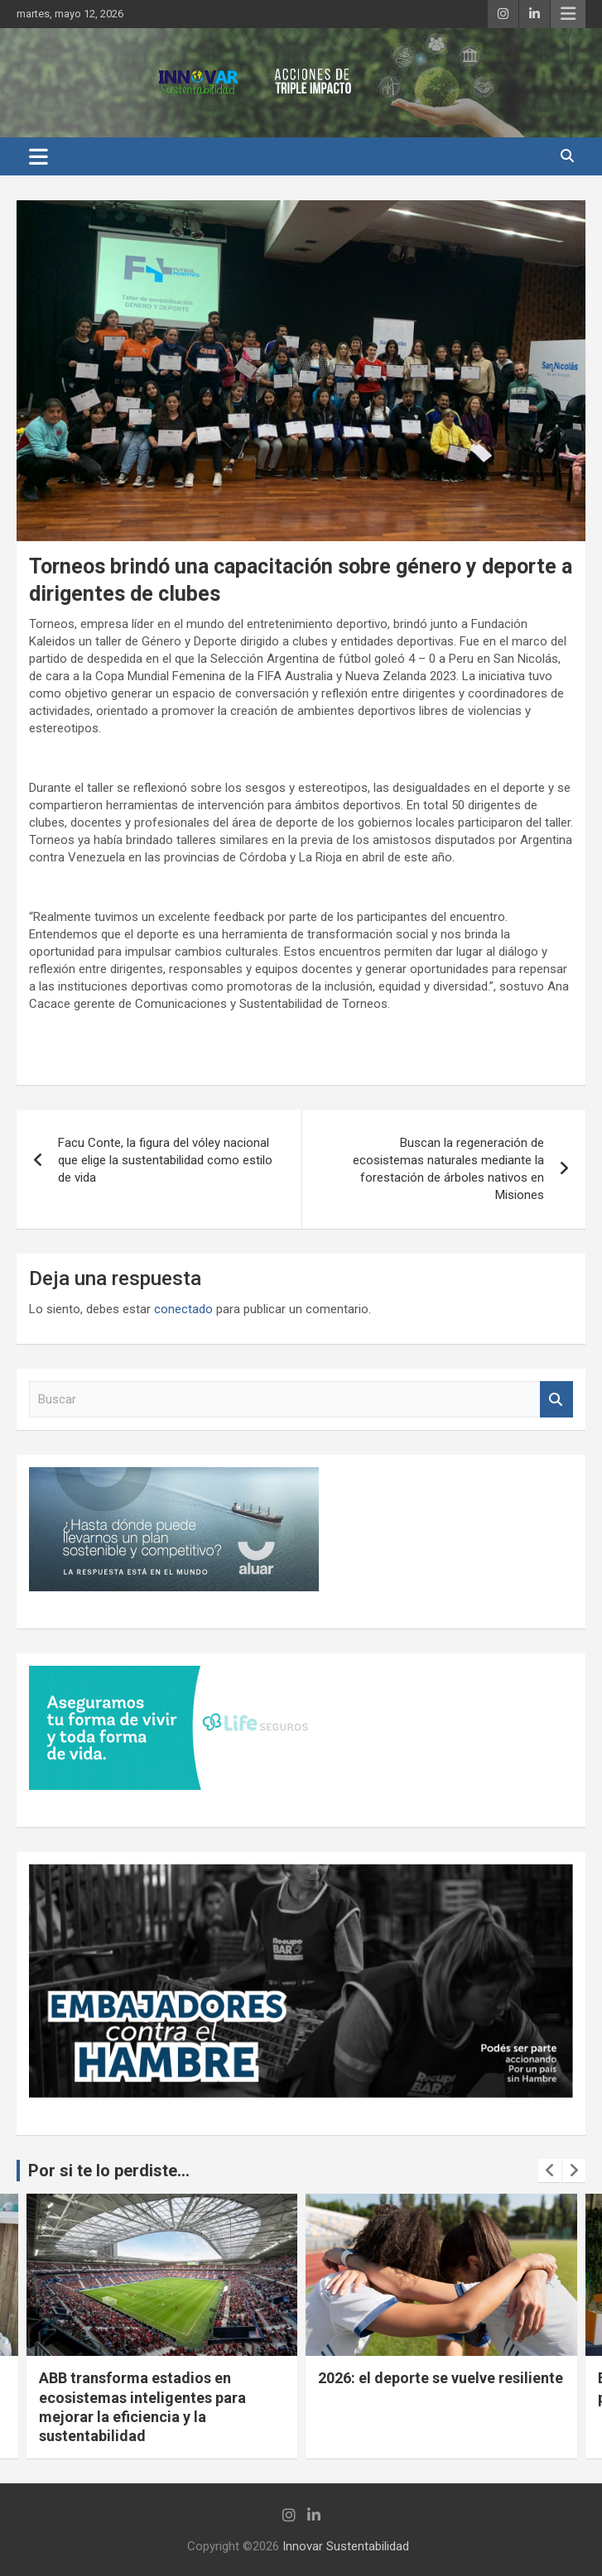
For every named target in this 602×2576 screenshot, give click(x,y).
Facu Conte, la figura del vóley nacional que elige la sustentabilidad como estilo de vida (165, 1160)
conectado (183, 1309)
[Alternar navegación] (38, 156)
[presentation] (549, 2170)
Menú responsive (568, 14)
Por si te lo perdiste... (109, 2170)
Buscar (556, 1399)
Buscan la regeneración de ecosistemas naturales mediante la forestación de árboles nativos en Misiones (448, 1168)
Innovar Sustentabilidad (345, 2546)
